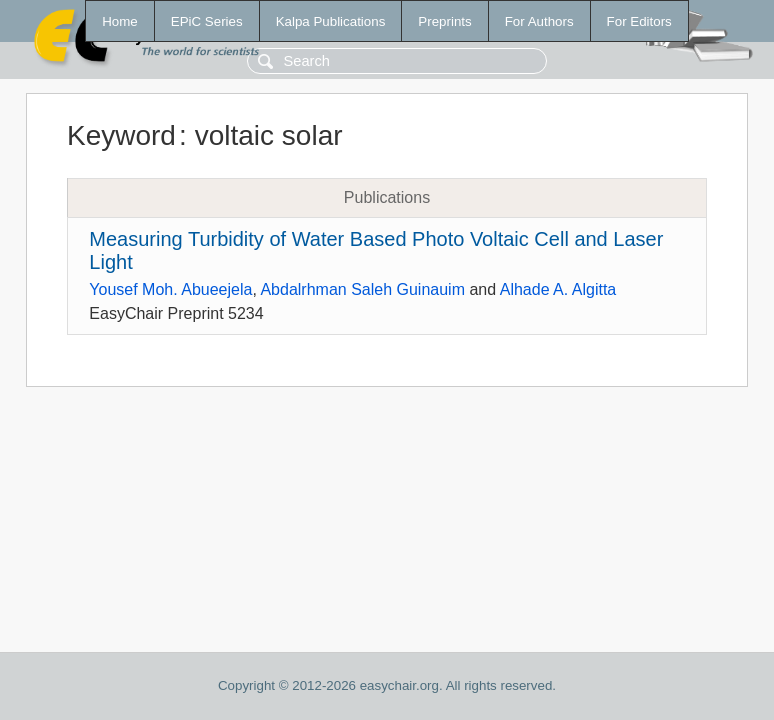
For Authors (539, 21)
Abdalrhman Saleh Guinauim (362, 289)
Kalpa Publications (331, 21)
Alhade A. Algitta (558, 289)
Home (120, 21)
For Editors (639, 21)
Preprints (444, 21)
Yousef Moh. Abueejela (170, 289)
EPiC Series (207, 21)
